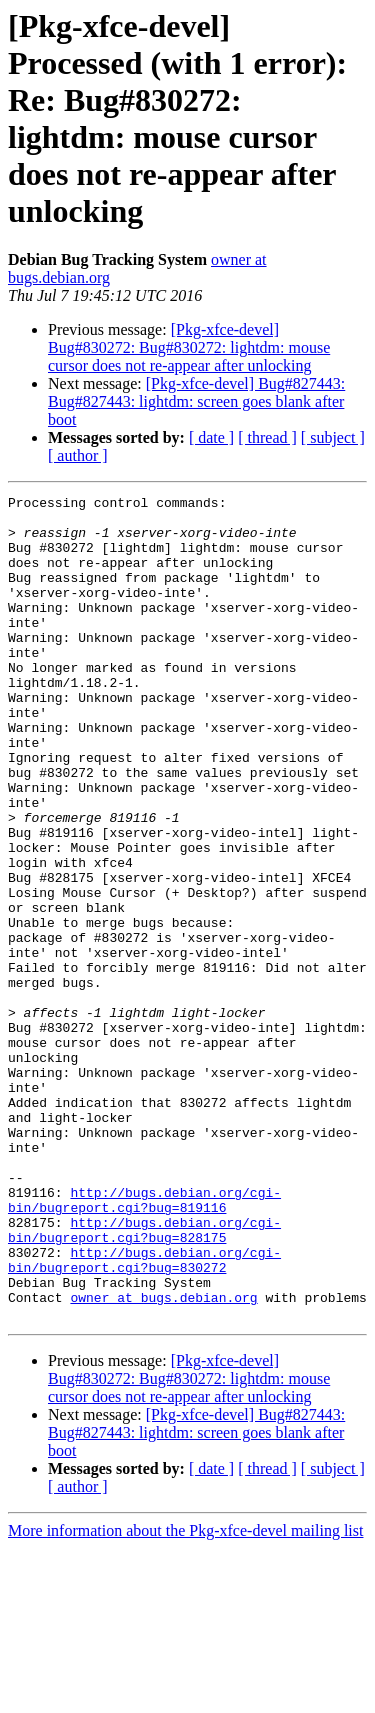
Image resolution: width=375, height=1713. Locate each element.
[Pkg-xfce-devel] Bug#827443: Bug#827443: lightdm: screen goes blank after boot (196, 401)
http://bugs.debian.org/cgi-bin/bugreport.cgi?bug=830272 (144, 1414)
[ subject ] (333, 437)
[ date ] (211, 437)
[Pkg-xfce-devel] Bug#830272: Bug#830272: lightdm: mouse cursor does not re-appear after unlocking (189, 347)
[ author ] (78, 455)
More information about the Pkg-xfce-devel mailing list (185, 1695)
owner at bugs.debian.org (163, 1459)
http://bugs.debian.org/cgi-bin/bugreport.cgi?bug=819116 (144, 1342)
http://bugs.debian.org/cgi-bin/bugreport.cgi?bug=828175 (144, 1378)
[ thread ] (267, 437)
